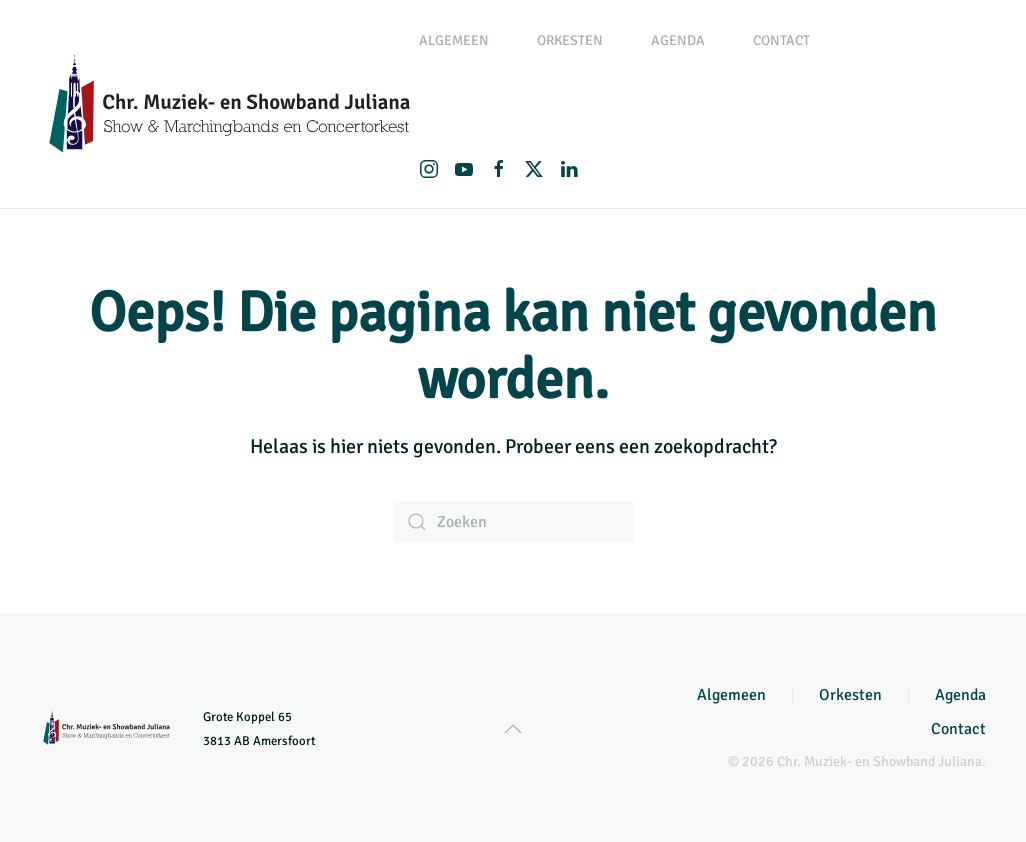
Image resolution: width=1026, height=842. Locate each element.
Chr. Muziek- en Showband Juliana (879, 761)
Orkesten (850, 695)
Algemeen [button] (454, 40)
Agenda (678, 40)
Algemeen (731, 695)
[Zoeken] (513, 522)
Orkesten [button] (570, 40)
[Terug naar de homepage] (229, 104)
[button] (513, 729)
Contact (781, 40)
